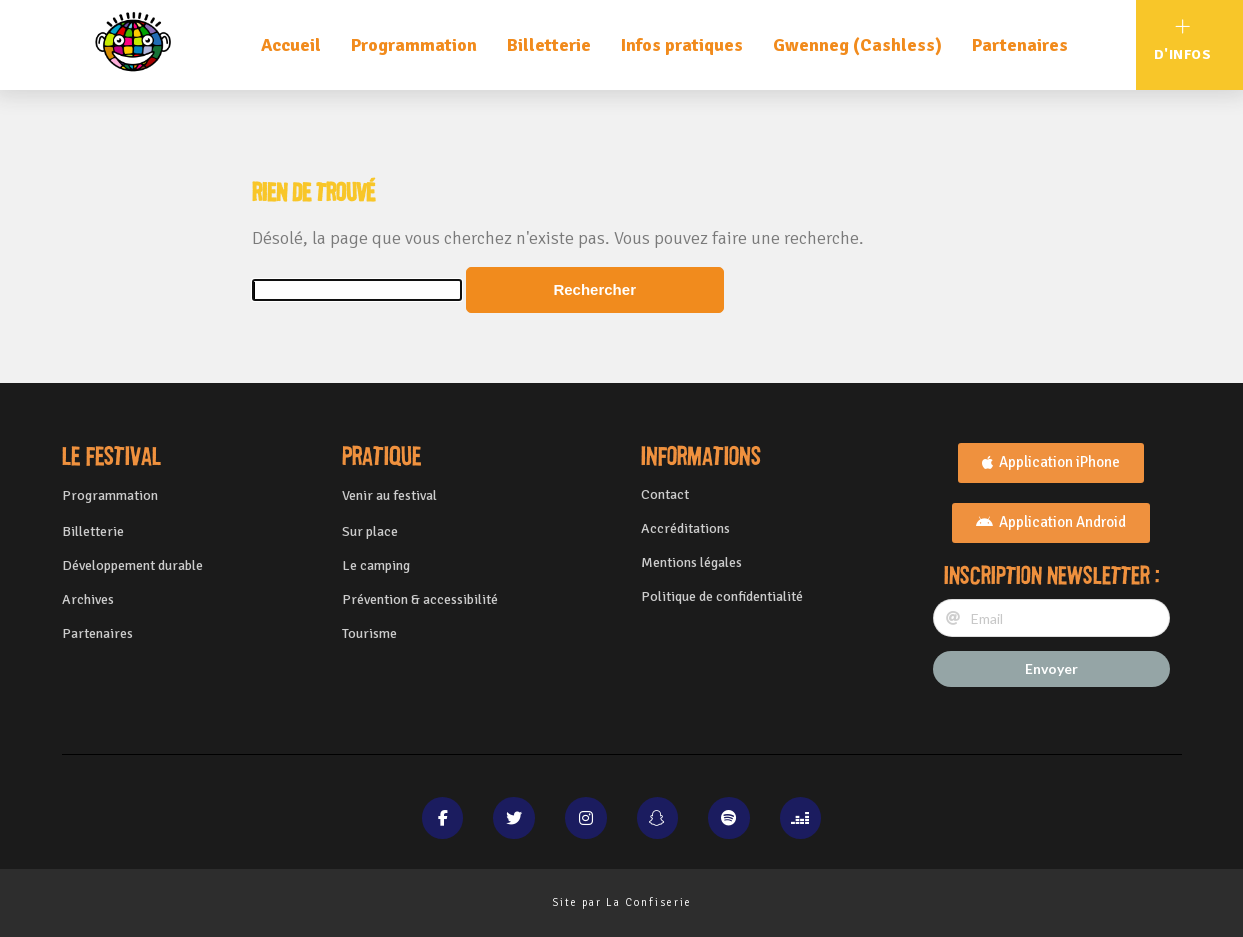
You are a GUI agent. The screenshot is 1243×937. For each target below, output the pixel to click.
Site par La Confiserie (622, 902)
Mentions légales (691, 562)
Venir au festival (389, 495)
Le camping (376, 565)
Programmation (414, 45)
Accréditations (685, 528)
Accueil (291, 45)
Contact (665, 494)
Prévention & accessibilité (420, 599)
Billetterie (549, 45)
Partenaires (1020, 45)
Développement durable (132, 565)
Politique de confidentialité (722, 596)
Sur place (370, 531)
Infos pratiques (682, 45)
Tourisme (369, 633)
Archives (88, 599)
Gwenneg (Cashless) (857, 45)
